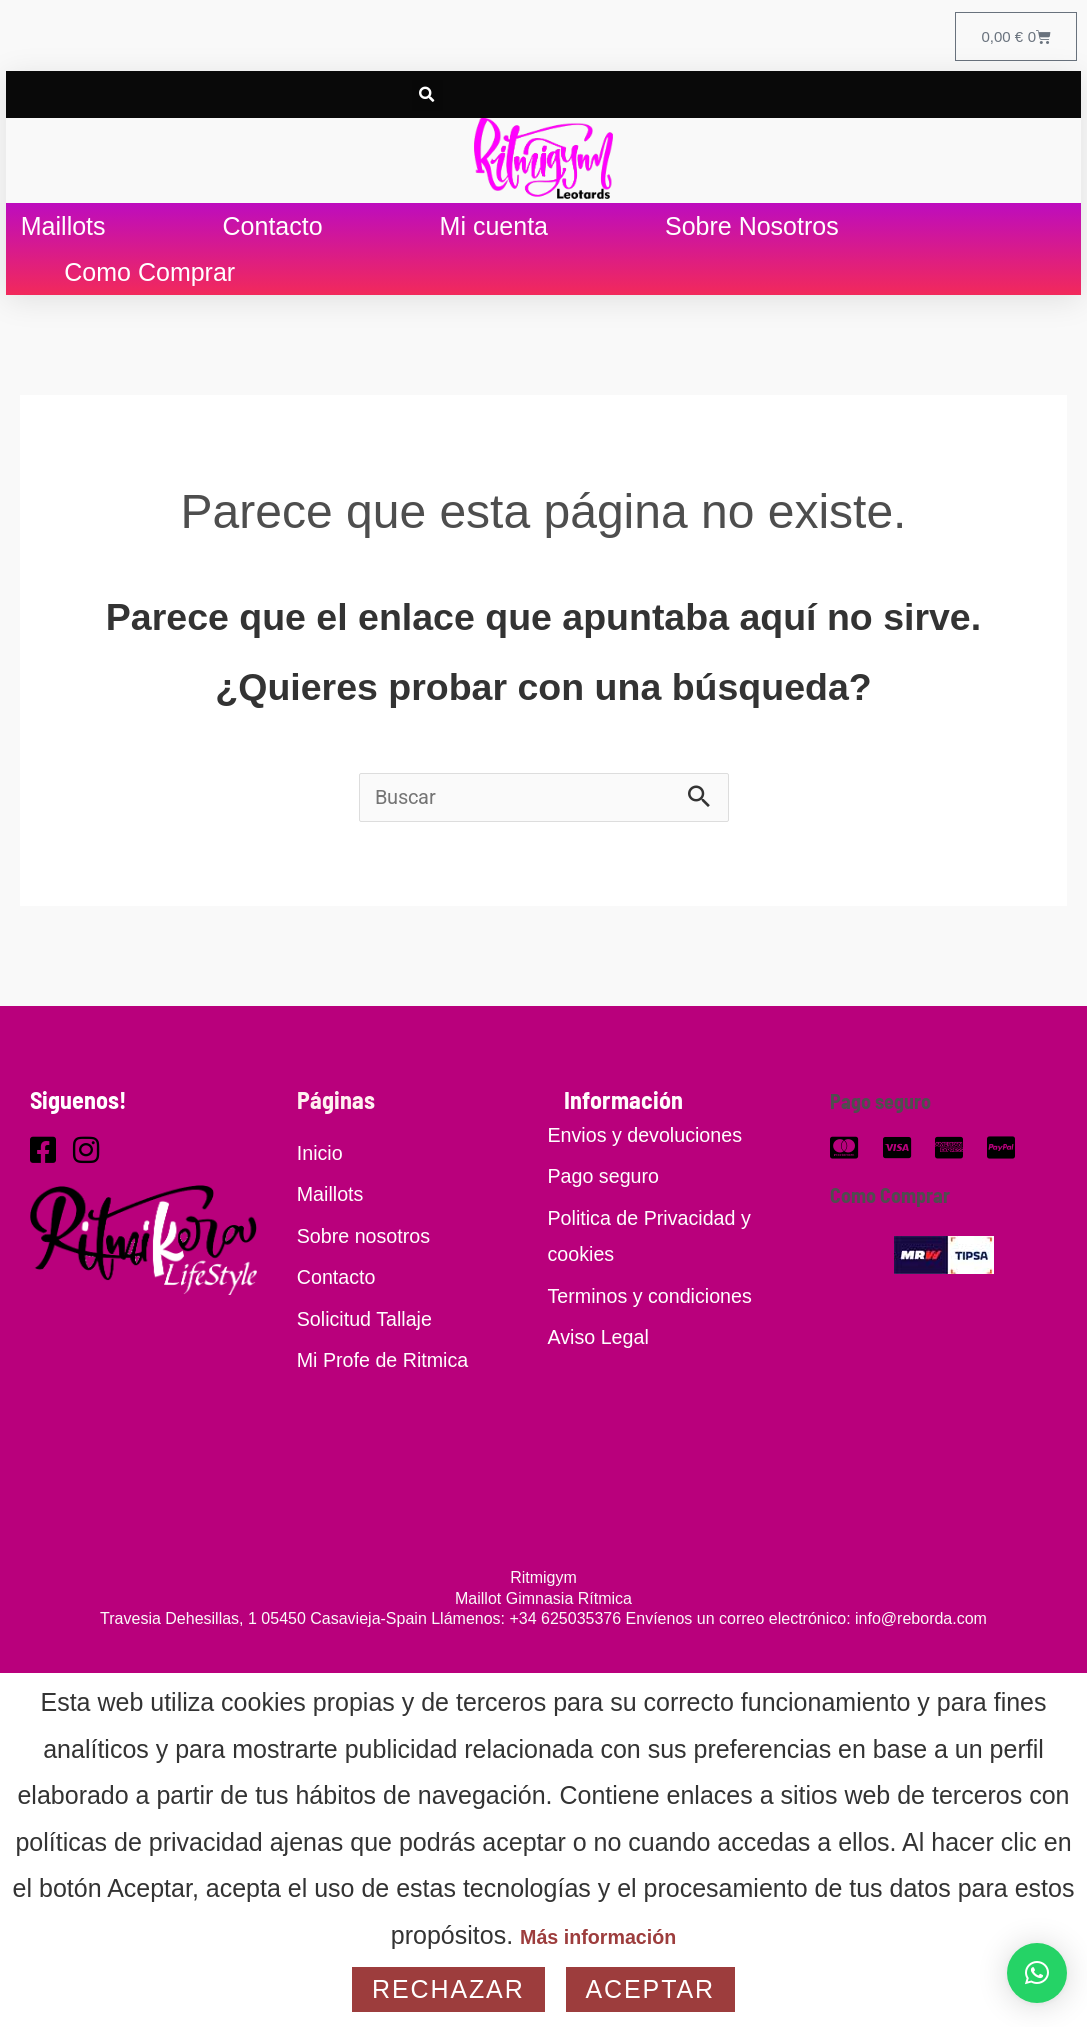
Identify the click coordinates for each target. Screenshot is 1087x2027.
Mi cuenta (494, 239)
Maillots (63, 239)
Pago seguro (891, 1117)
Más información (598, 1935)
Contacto (273, 239)
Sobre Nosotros (752, 239)
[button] (427, 103)
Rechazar (448, 1989)
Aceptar (650, 1989)
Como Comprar (149, 285)
